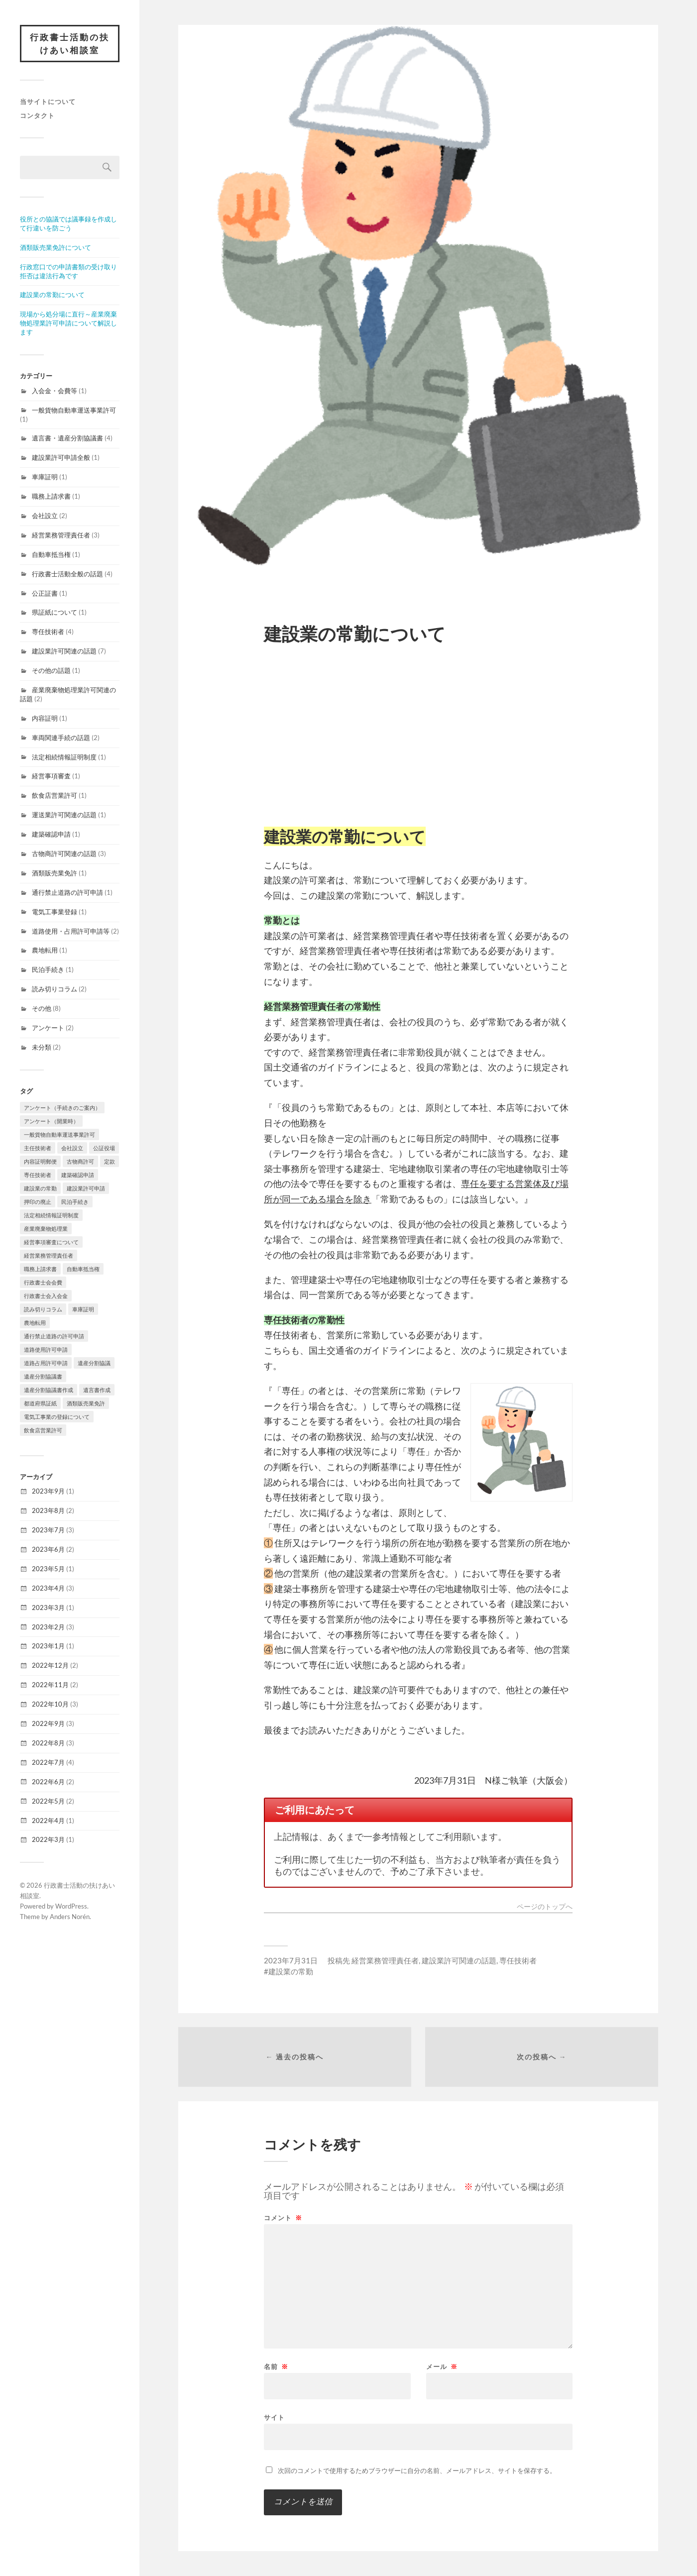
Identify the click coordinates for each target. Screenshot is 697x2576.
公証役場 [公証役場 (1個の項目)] (104, 1148)
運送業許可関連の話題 (64, 815)
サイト (274, 2417)
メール (442, 2366)
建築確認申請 (51, 834)
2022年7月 (48, 1762)
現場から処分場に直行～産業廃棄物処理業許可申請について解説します (68, 323)
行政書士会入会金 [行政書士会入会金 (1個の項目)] (46, 1295)
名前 (276, 2366)
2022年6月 (48, 1782)
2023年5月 (48, 1569)
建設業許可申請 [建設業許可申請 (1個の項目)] (86, 1188)
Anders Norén (70, 1917)
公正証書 (45, 593)
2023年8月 (48, 1510)
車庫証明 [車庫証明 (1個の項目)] (83, 1309)
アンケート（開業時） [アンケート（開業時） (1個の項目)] (51, 1121)
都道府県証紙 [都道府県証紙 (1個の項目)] (40, 1403)
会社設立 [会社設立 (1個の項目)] (72, 1148)
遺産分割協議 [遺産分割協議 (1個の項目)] (94, 1363)
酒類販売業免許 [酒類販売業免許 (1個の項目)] (86, 1403)
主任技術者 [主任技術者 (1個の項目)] (37, 1148)
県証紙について (54, 612)
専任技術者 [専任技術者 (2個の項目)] (37, 1175)
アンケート (48, 1028)
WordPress (71, 1906)
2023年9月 (48, 1491)
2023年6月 (48, 1549)
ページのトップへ (545, 1907)
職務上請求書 (51, 496)
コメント (283, 2218)
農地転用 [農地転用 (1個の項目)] (35, 1322)
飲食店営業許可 (54, 795)
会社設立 (45, 516)
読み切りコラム (54, 989)
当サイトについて (48, 102)
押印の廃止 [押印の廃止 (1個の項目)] (37, 1201)
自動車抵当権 (51, 554)
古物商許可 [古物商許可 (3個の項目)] (80, 1161)
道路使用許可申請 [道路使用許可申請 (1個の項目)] (46, 1349)
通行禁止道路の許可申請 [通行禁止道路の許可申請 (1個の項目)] (54, 1336)
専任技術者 (48, 632)
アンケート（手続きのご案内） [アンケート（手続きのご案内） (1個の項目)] (62, 1107)
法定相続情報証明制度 (64, 757)
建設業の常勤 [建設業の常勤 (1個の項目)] (40, 1188)
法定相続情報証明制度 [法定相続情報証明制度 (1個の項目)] (51, 1215)
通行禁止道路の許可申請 (67, 892)
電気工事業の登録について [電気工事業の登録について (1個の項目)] (57, 1416)
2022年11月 (50, 1685)
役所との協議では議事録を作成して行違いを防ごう (68, 223)
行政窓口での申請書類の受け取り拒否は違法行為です (68, 271)
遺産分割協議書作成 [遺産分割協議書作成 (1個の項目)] (48, 1390)
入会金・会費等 (54, 391)
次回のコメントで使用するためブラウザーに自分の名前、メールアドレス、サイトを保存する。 (417, 2470)
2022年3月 (48, 1839)
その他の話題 (51, 670)
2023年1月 (48, 1646)
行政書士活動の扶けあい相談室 (70, 43)
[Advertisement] (418, 734)
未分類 (41, 1047)
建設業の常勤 (290, 1971)
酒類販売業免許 (54, 873)
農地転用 (45, 950)
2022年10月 (50, 1704)
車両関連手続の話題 (61, 738)
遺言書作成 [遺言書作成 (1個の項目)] (97, 1390)
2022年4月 (48, 1821)
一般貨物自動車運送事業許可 (74, 410)
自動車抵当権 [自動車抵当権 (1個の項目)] (83, 1269)
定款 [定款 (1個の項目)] (109, 1161)
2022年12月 (50, 1665)
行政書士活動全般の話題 (67, 574)
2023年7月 (48, 1530)
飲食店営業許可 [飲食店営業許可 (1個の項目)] (43, 1430)
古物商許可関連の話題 (64, 854)
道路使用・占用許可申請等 (71, 931)
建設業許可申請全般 (61, 457)
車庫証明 (45, 477)
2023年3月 (48, 1607)
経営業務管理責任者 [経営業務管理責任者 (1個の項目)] (48, 1255)
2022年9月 (48, 1723)
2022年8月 (48, 1743)
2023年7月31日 (291, 1960)
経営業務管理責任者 (61, 535)
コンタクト (37, 115)
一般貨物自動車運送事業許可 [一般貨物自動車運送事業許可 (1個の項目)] (59, 1134)
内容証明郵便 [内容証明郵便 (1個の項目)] (40, 1161)
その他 (41, 1008)
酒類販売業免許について (55, 247)
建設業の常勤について (52, 295)
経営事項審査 (51, 776)
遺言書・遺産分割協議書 (67, 438)
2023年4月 (48, 1588)
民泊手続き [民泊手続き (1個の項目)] (75, 1201)
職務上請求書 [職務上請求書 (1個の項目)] (40, 1269)
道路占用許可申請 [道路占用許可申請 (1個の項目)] (46, 1363)
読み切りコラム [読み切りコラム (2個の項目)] (43, 1309)
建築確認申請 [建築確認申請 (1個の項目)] (77, 1175)
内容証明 (45, 718)
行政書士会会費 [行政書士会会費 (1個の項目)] (43, 1282)
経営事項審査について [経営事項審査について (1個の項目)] (51, 1242)
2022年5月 (48, 1801)
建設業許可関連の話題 (64, 651)
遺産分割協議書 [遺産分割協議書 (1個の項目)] (43, 1376)
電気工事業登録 (54, 912)
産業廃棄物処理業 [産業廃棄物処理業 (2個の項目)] (46, 1228)
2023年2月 (48, 1627)
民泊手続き (48, 969)
